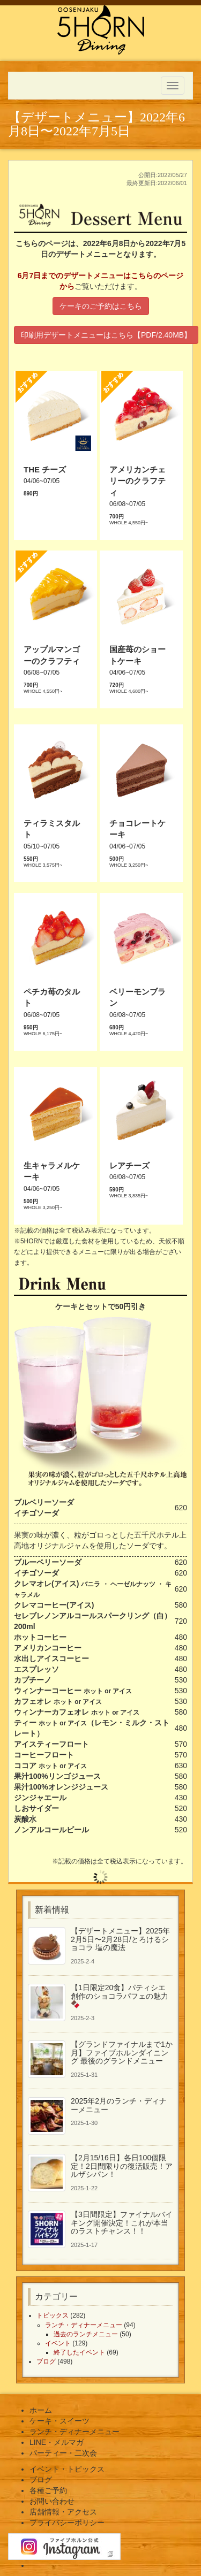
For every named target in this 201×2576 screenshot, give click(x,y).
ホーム (40, 2410)
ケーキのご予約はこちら (100, 306)
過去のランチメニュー (86, 2334)
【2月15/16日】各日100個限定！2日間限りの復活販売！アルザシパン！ (122, 2165)
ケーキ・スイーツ (59, 2421)
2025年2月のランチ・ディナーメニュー (119, 2105)
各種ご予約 (48, 2490)
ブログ (46, 2361)
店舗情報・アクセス (63, 2512)
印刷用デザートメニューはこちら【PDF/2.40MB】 (106, 335)
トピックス (52, 2315)
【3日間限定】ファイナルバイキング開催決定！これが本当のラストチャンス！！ (122, 2222)
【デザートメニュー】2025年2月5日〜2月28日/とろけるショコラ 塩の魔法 (120, 1939)
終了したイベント (79, 2352)
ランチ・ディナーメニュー (83, 2325)
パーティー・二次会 (63, 2453)
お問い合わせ (52, 2501)
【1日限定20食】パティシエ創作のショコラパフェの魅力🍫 (119, 1995)
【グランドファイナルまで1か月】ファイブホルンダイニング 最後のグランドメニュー (122, 2052)
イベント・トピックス (67, 2469)
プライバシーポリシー (67, 2522)
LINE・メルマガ (56, 2442)
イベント (58, 2343)
